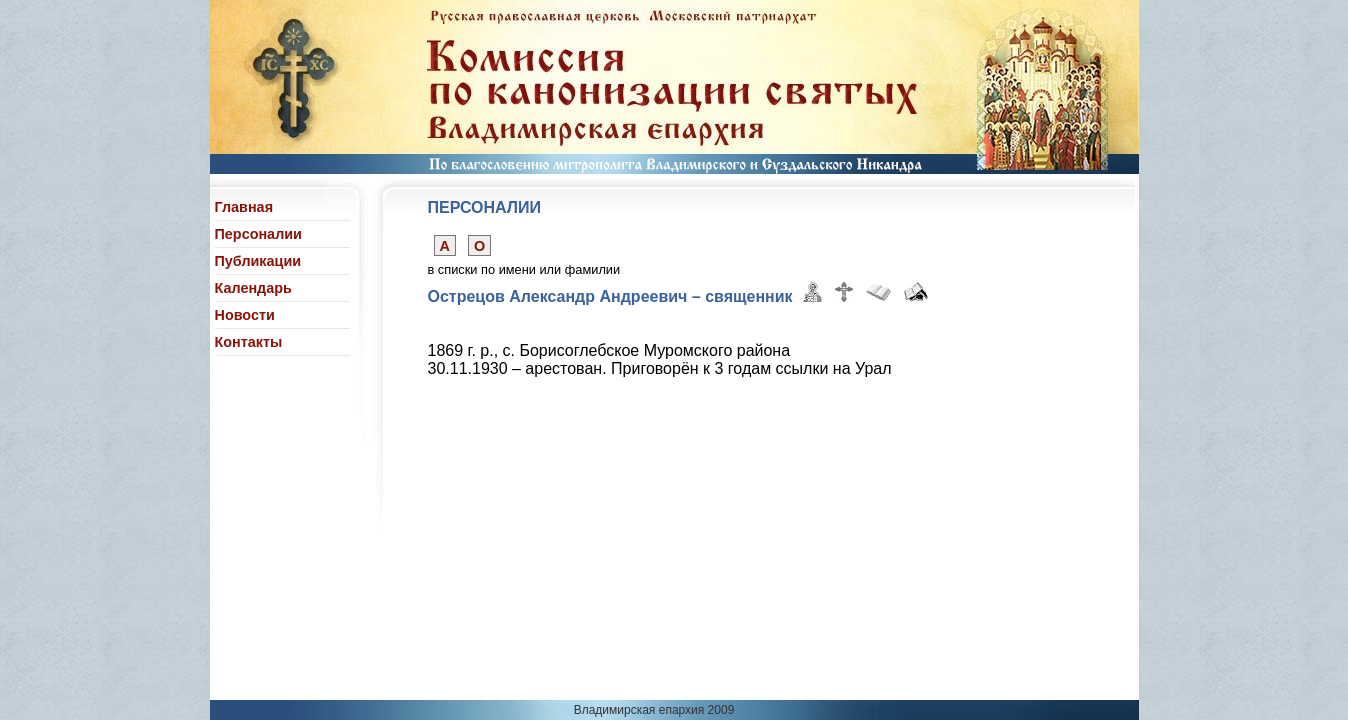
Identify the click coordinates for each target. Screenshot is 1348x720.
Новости (245, 315)
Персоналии (258, 234)
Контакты (249, 342)
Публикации (258, 261)
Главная (244, 207)
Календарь (253, 288)
